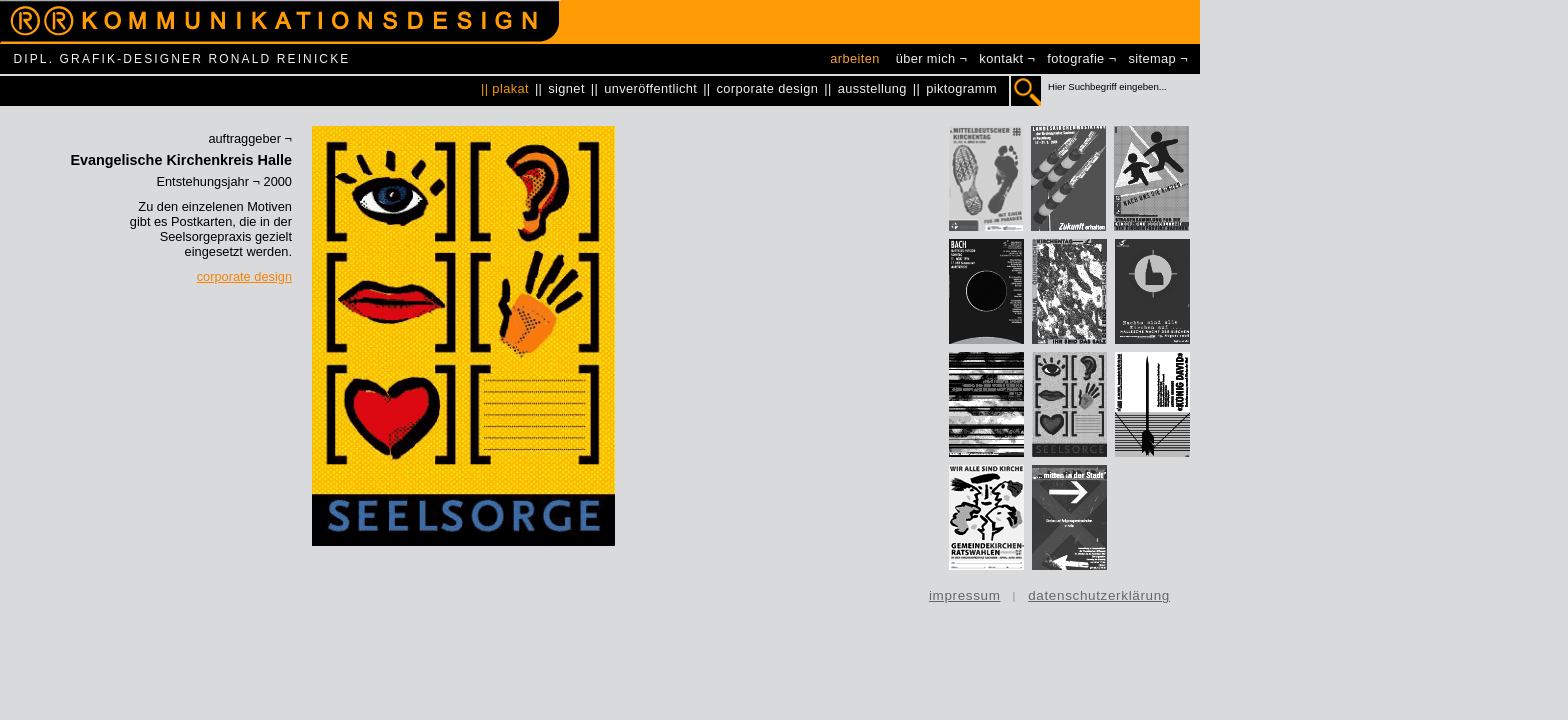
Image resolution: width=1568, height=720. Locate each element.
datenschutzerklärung (1099, 595)
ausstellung (872, 88)
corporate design (768, 88)
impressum (965, 595)
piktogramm (961, 88)
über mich (926, 58)
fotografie (1075, 58)
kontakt (1001, 58)
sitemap (1153, 58)
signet (566, 88)
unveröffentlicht (650, 88)
